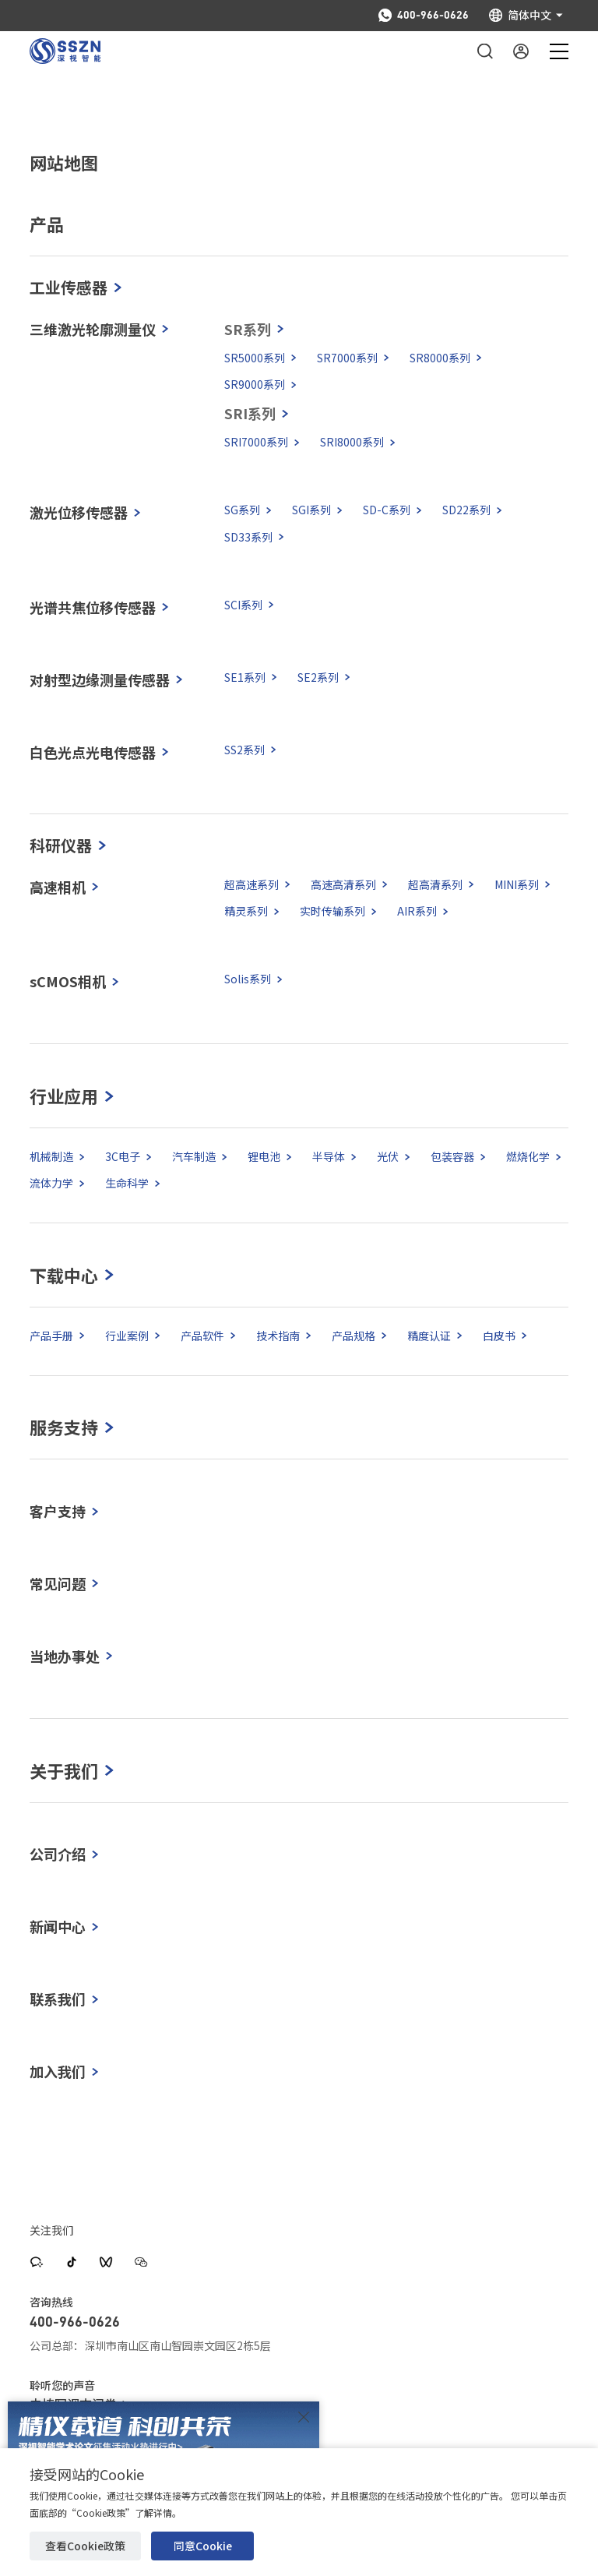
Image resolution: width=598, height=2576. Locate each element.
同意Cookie (203, 2545)
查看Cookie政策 (85, 2545)
